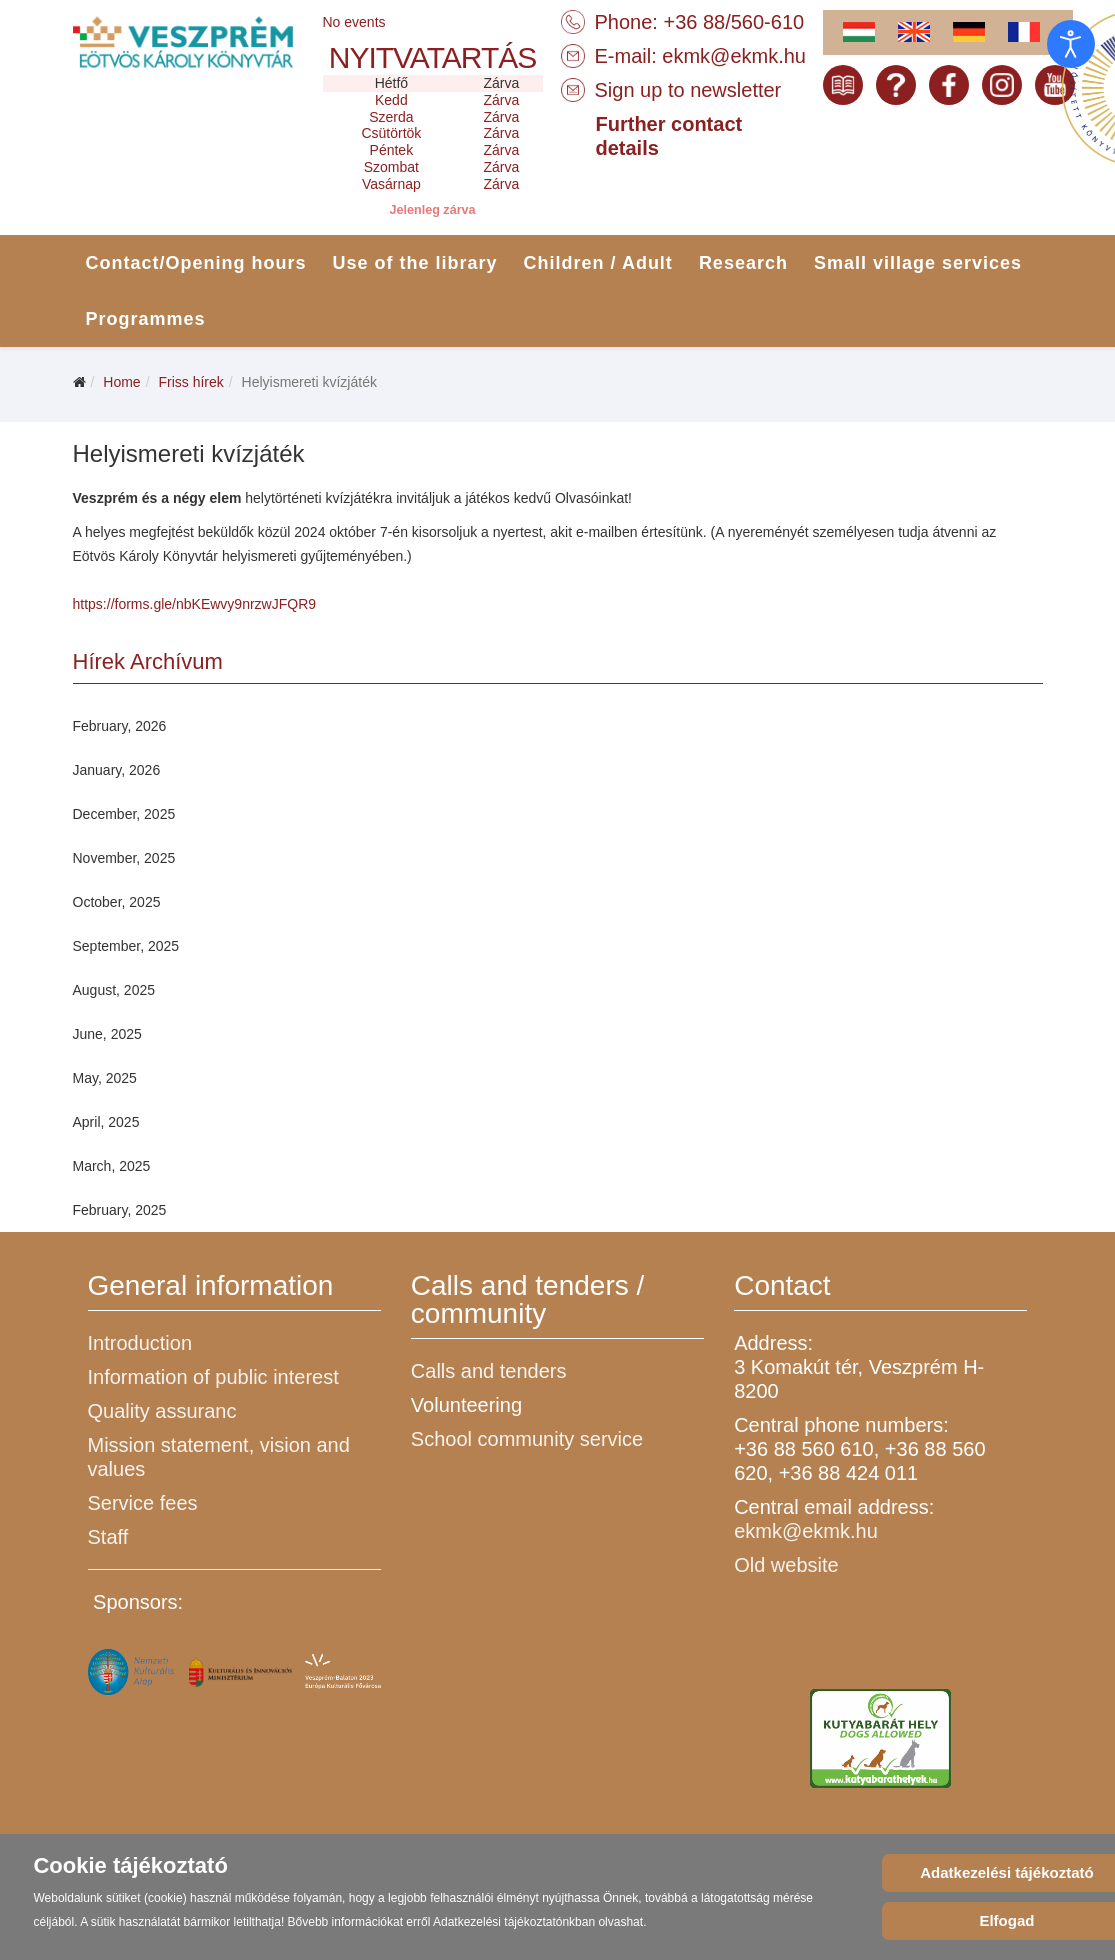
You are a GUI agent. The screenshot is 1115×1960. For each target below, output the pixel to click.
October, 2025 (117, 902)
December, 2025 (124, 814)
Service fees (143, 1503)
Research (743, 263)
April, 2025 (106, 1122)
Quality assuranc (162, 1411)
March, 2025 (112, 1166)
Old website (786, 1565)
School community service (527, 1439)
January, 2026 (117, 770)
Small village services (918, 263)
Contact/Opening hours (196, 263)
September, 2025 (126, 946)
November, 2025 (124, 858)
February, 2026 (120, 726)
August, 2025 (114, 990)
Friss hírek (190, 382)
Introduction (140, 1343)
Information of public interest (213, 1377)
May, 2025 (105, 1078)
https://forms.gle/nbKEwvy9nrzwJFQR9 (195, 604)
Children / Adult (598, 263)
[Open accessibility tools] (1071, 44)
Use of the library (415, 263)
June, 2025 (107, 1034)
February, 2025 (120, 1210)
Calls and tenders (489, 1371)
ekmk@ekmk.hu (734, 56)
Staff (108, 1537)
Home (121, 382)
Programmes (146, 319)
